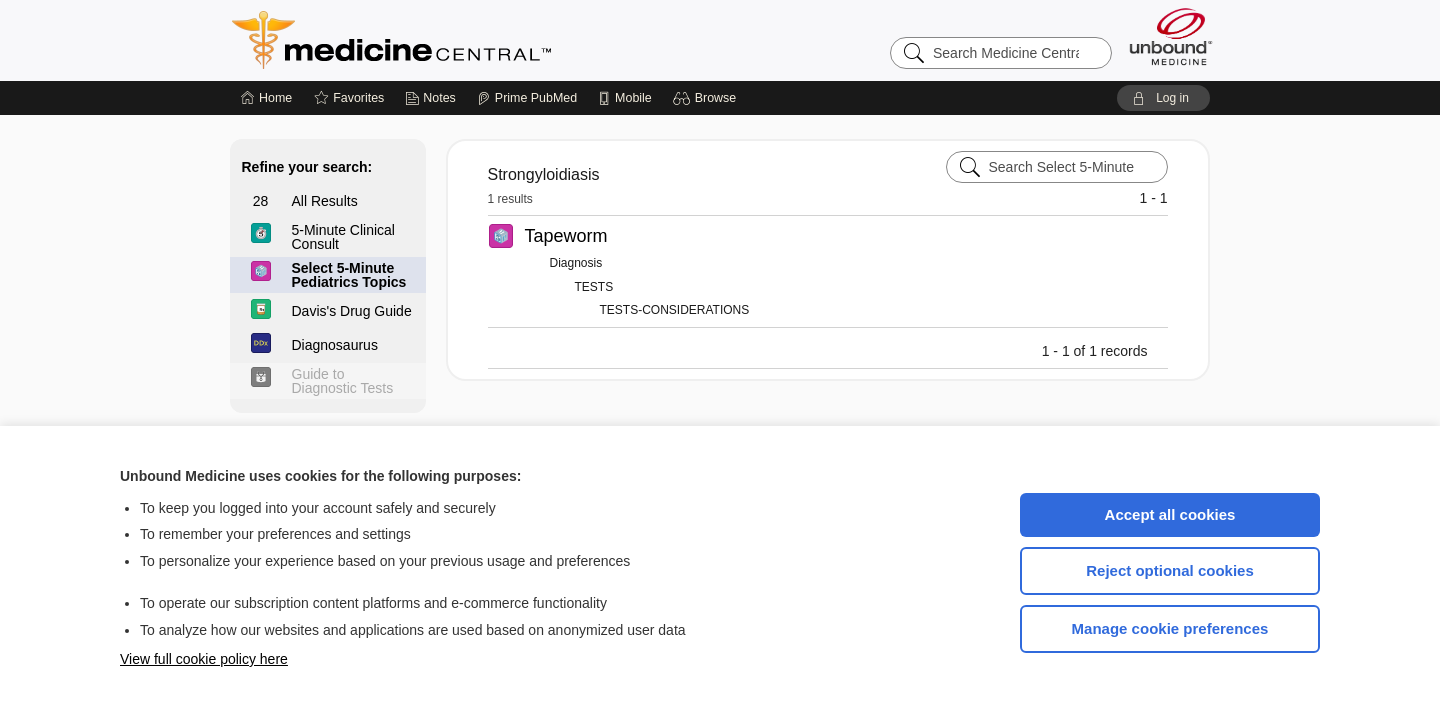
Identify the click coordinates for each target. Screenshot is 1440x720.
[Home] (266, 98)
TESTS (594, 287)
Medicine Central (480, 40)
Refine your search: (307, 167)
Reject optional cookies (1170, 570)
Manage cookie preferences (1170, 628)
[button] (707, 98)
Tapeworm (566, 236)
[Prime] (527, 98)
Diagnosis (576, 263)
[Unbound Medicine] (1171, 36)
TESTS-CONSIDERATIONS (675, 310)
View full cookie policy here (204, 659)
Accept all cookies (1170, 514)
